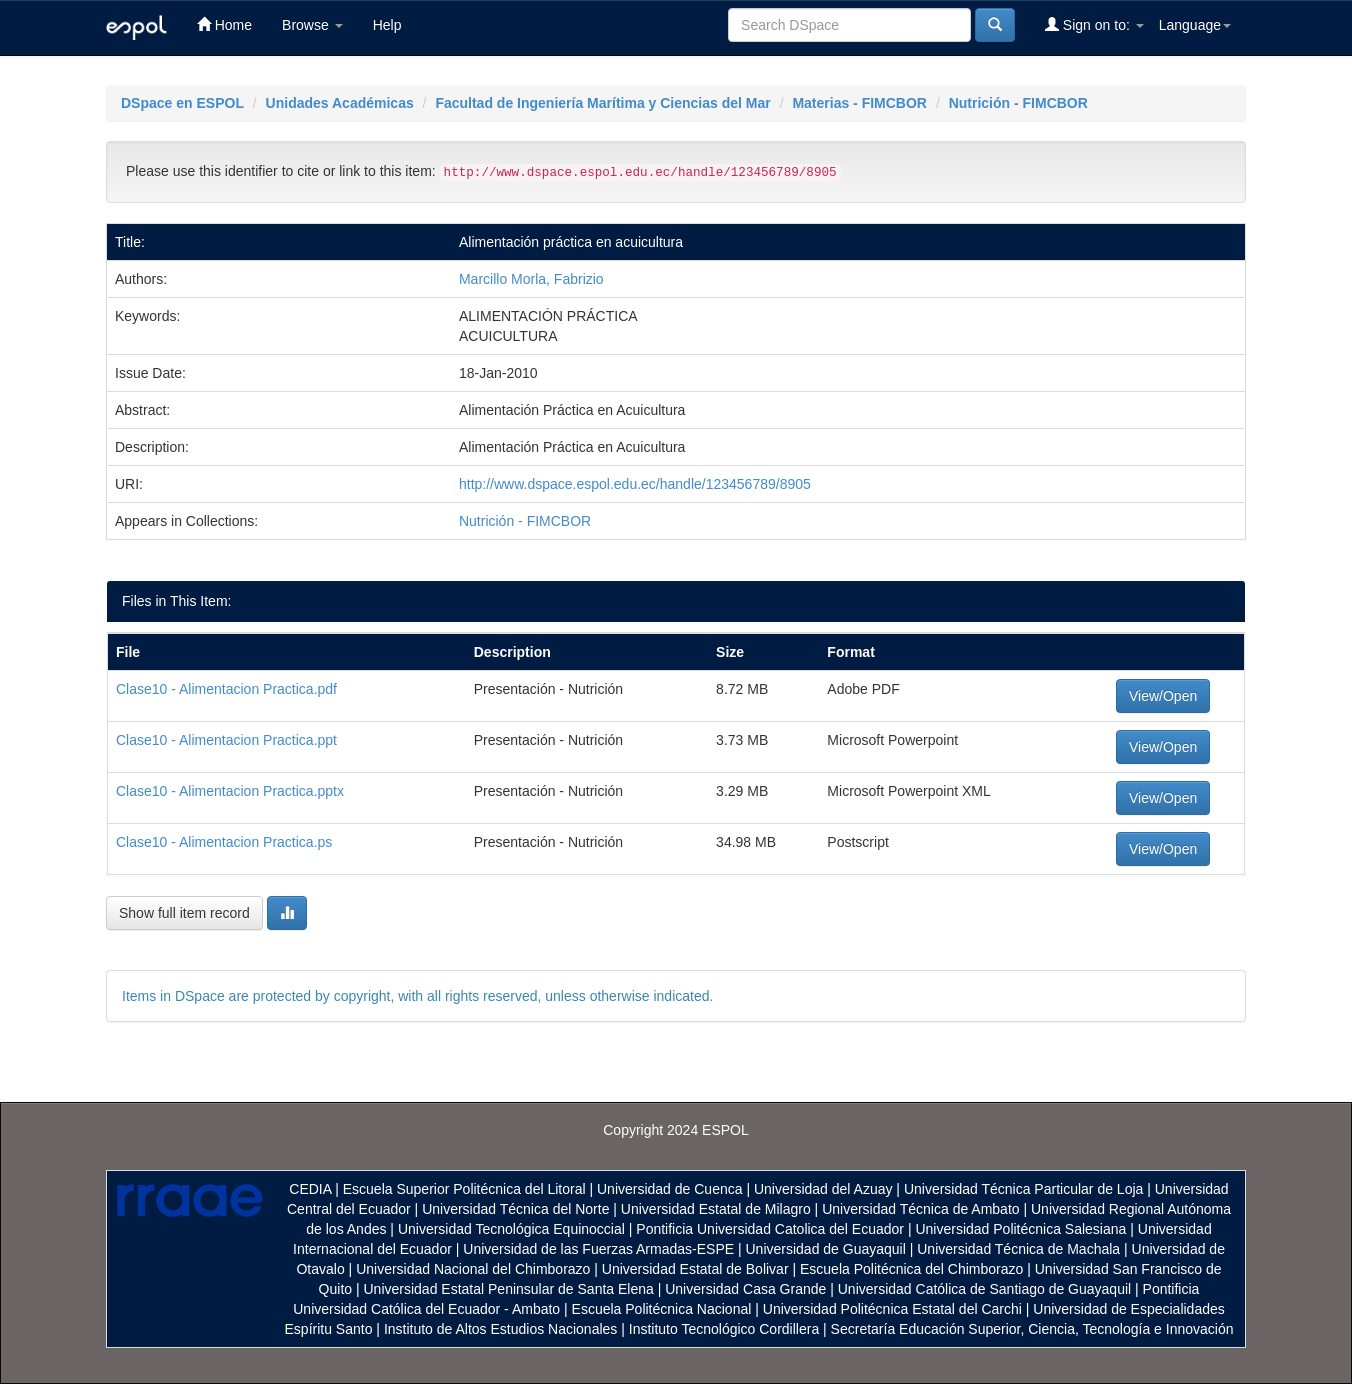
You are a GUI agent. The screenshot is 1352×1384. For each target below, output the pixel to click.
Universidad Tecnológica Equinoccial (511, 1229)
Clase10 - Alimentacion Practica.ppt (226, 740)
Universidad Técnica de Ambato (920, 1209)
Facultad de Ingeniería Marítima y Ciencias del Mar (602, 103)
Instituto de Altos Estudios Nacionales (500, 1329)
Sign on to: (1094, 24)
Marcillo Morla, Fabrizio (531, 279)
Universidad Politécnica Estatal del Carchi (892, 1309)
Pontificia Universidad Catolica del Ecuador (770, 1229)
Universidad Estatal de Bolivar (695, 1269)
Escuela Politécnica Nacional (662, 1309)
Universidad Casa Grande (747, 1289)
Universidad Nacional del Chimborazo (473, 1269)
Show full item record (184, 913)
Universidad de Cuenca (670, 1189)
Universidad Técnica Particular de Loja (1023, 1189)
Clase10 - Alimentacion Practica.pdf (226, 689)
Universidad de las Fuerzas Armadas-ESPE (598, 1249)
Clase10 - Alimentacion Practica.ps (224, 842)
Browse (312, 25)
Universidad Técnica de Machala (1018, 1249)
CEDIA (310, 1189)
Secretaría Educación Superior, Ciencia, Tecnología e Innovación (1032, 1329)
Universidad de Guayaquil (826, 1249)
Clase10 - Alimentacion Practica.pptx (230, 791)
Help (387, 25)
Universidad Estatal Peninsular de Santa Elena (509, 1289)
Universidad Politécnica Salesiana (1020, 1229)
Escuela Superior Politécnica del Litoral (464, 1189)
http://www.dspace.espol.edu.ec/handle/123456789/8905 (635, 484)
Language (1195, 25)
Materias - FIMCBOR (859, 103)
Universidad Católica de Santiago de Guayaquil (984, 1289)
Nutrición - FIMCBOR (1018, 103)
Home (224, 24)
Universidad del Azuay (823, 1189)
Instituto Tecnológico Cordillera (724, 1329)
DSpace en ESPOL (182, 103)
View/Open (1163, 696)
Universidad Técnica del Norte (515, 1209)
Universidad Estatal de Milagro (716, 1209)
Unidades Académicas (340, 103)
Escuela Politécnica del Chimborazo (911, 1269)
